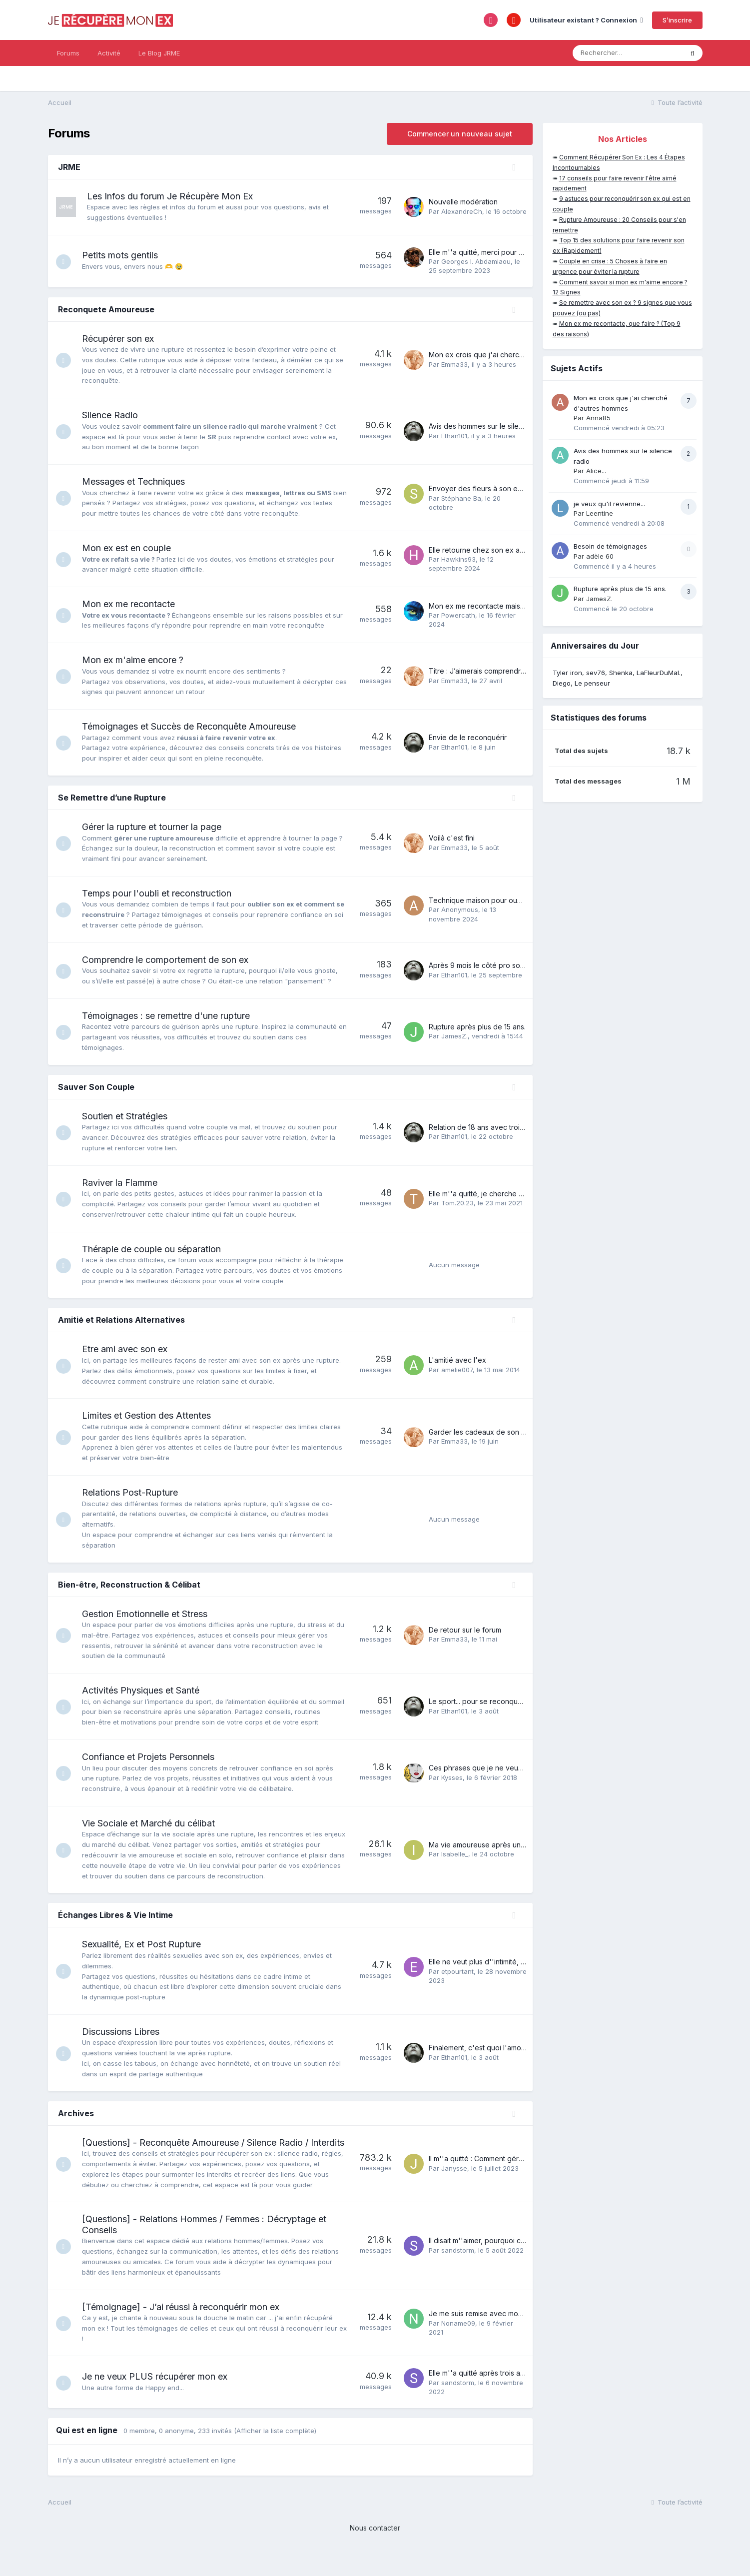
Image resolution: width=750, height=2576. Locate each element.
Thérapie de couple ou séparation (156, 1249)
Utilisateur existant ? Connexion (586, 20)
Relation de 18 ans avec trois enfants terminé (502, 1127)
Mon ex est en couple (131, 548)
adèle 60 (600, 556)
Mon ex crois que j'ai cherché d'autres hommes (508, 354)
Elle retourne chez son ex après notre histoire (504, 550)
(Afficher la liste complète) (275, 2452)
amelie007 (457, 1370)
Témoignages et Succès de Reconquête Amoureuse (194, 726)
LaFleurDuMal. (659, 673)
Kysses (452, 1787)
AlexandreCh (461, 211)
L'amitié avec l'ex (457, 1360)
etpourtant (457, 1982)
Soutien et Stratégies (129, 1116)
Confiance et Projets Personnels (153, 1767)
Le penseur (592, 683)
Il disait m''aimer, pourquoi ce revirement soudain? (511, 2262)
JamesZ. (454, 1036)
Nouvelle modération (463, 201)
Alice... (596, 471)
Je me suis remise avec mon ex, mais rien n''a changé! (519, 2335)
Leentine (599, 513)
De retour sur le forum (465, 1630)
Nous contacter (375, 2549)
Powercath (458, 615)
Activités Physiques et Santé (145, 1690)
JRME (69, 167)
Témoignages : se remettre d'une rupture (171, 1015)
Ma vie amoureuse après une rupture (490, 1855)
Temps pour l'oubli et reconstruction (161, 893)
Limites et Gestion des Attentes (151, 1415)
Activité (108, 53)
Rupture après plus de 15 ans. (477, 1026)
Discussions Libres (125, 2042)
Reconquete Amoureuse (106, 309)
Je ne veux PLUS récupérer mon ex (159, 2398)
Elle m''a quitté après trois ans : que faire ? (499, 2394)
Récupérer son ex (123, 338)
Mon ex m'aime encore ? (137, 660)
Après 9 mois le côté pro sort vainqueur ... (497, 965)
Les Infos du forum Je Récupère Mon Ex (170, 196)
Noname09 (458, 2344)
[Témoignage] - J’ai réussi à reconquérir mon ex (185, 2328)
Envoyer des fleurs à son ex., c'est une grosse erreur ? (520, 488)
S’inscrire (677, 20)
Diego (562, 683)
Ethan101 (454, 436)
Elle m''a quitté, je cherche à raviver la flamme (505, 1193)
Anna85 (598, 418)
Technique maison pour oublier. (481, 900)
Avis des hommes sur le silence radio (489, 426)
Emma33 (454, 364)
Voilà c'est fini (452, 838)
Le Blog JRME (159, 53)
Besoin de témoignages (610, 546)
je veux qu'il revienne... (609, 504)
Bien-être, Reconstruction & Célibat (129, 1585)
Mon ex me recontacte (133, 604)
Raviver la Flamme (124, 1182)
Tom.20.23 (457, 1203)
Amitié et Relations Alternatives (121, 1320)
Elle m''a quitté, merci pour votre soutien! (496, 252)
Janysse (454, 2184)
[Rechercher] (628, 53)
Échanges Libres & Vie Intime (115, 1925)
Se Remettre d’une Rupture (112, 798)
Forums (68, 53)
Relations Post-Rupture (135, 1492)
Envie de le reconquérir (468, 737)
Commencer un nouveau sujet (459, 133)
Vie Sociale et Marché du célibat (153, 1833)
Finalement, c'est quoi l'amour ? (481, 2058)
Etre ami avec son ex (129, 1349)
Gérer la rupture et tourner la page (156, 827)
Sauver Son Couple (96, 1087)
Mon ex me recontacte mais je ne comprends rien (511, 606)
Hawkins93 (458, 559)
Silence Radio (115, 415)
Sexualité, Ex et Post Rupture (146, 1954)
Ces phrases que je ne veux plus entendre (499, 1778)
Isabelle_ (454, 1864)
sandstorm (457, 2271)
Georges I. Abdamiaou (476, 261)
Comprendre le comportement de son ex (170, 959)
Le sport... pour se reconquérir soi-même (496, 1707)
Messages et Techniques (138, 481)
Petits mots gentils (125, 255)
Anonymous (459, 909)
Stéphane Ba (461, 498)
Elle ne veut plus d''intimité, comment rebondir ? (508, 1972)
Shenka (621, 673)
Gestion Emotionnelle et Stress (149, 1614)
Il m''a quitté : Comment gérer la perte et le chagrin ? (515, 2174)
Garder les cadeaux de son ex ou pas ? (494, 1432)
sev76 (595, 673)
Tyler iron (567, 673)
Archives (76, 2123)
